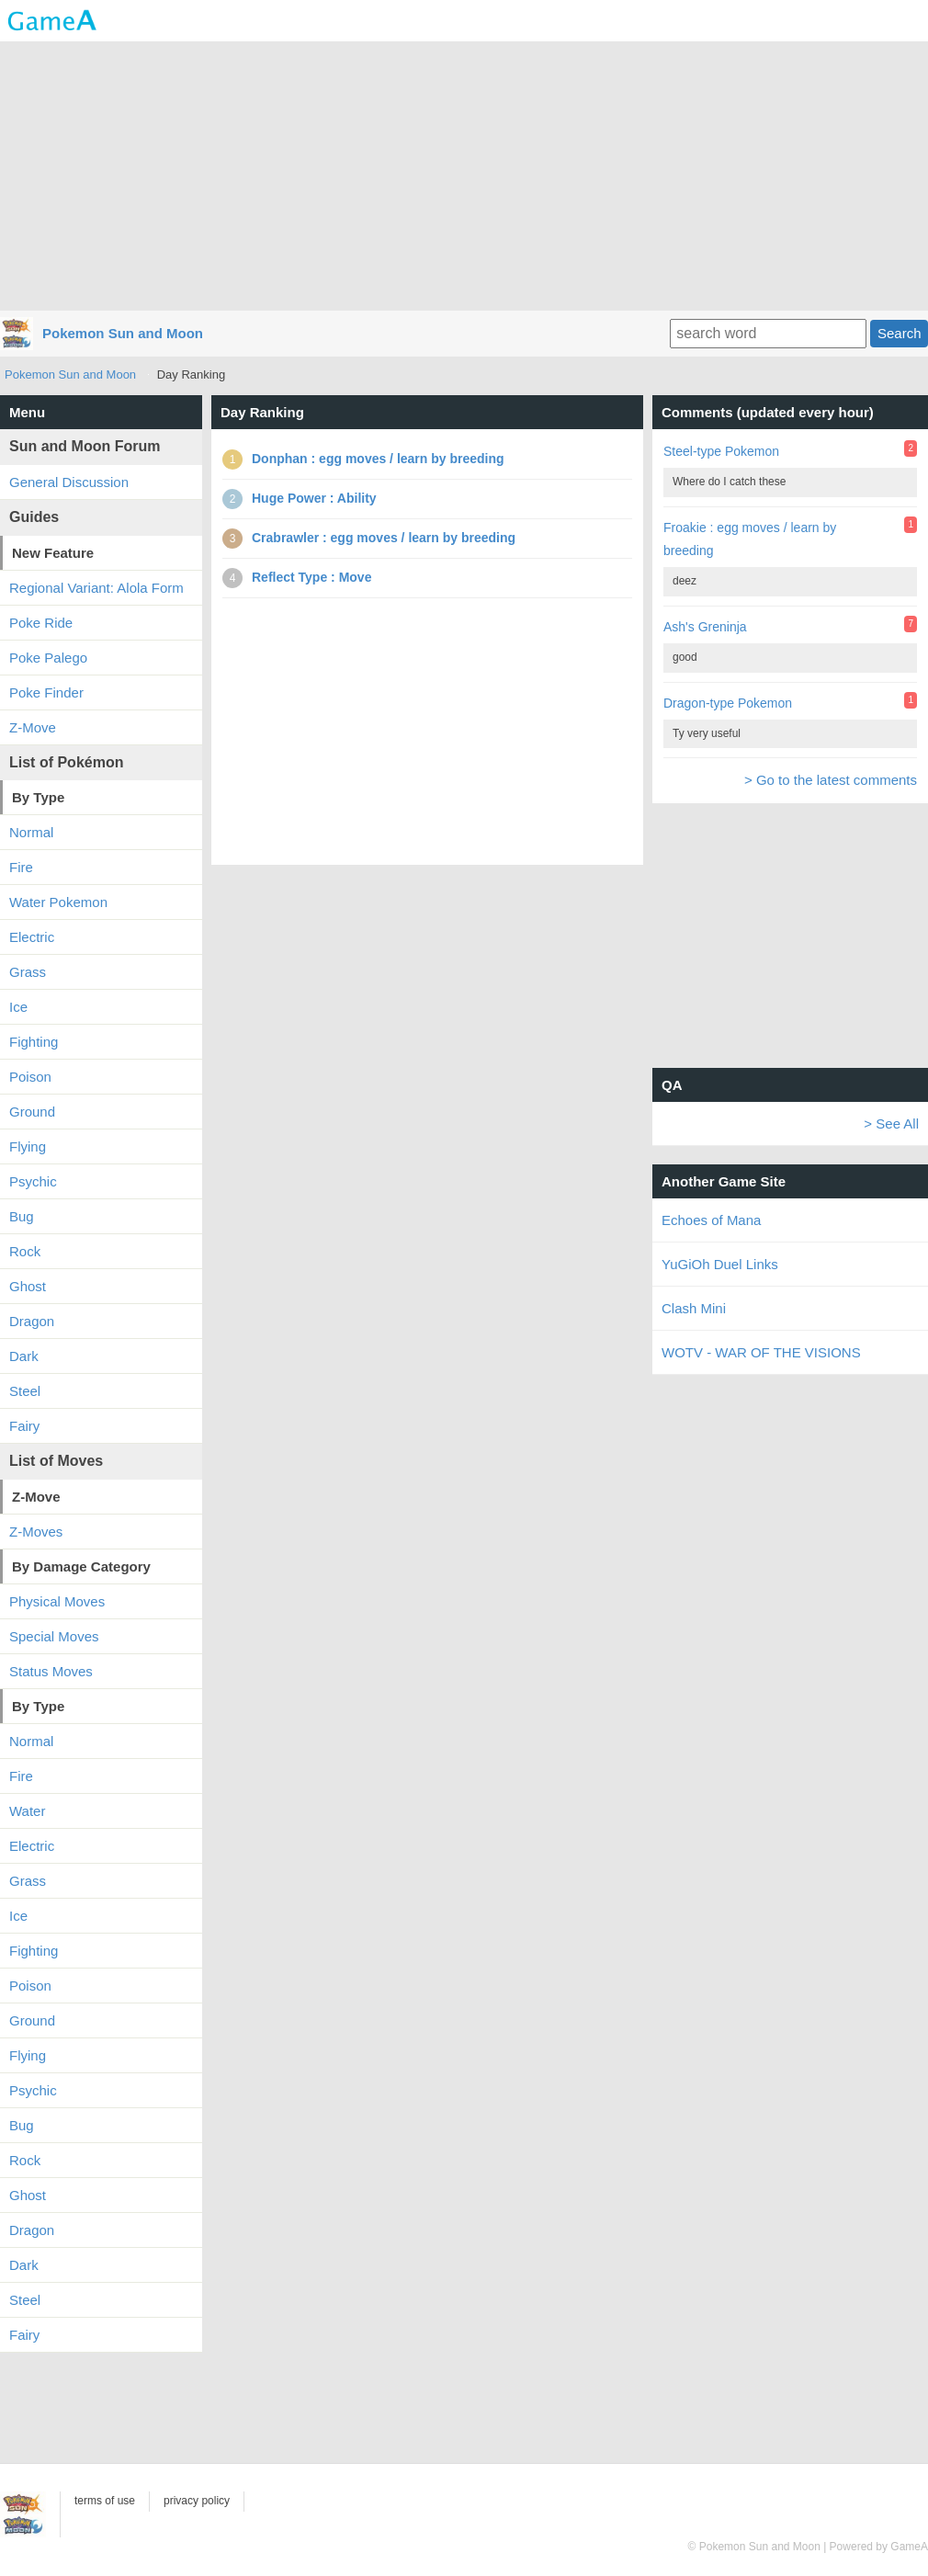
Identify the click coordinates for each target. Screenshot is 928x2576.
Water (27, 1811)
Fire (21, 867)
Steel (24, 1391)
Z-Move (32, 727)
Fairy (24, 1426)
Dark (24, 1356)
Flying (27, 1146)
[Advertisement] (464, 174)
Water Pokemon (58, 902)
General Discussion (69, 482)
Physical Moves (57, 1601)
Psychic (33, 1181)
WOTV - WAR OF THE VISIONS (761, 1352)
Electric (31, 937)
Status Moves (51, 1671)
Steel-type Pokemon (721, 451)
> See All (891, 1123)
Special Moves (54, 1636)
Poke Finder (46, 692)
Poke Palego (48, 657)
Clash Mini (694, 1308)
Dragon (31, 1321)
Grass (27, 972)
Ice (18, 1007)
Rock (24, 1251)
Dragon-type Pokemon (727, 703)
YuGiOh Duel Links (720, 1264)
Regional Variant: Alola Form (96, 588)
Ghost (27, 1286)
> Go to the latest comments (830, 780)
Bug (21, 1216)
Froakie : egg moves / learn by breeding (749, 539)
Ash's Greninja (705, 626)
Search (899, 333)
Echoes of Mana (711, 1220)
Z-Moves (35, 1531)
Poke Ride (41, 622)
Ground (32, 1111)
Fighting (33, 1042)
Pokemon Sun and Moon (122, 333)
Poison (30, 1076)
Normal (31, 832)
